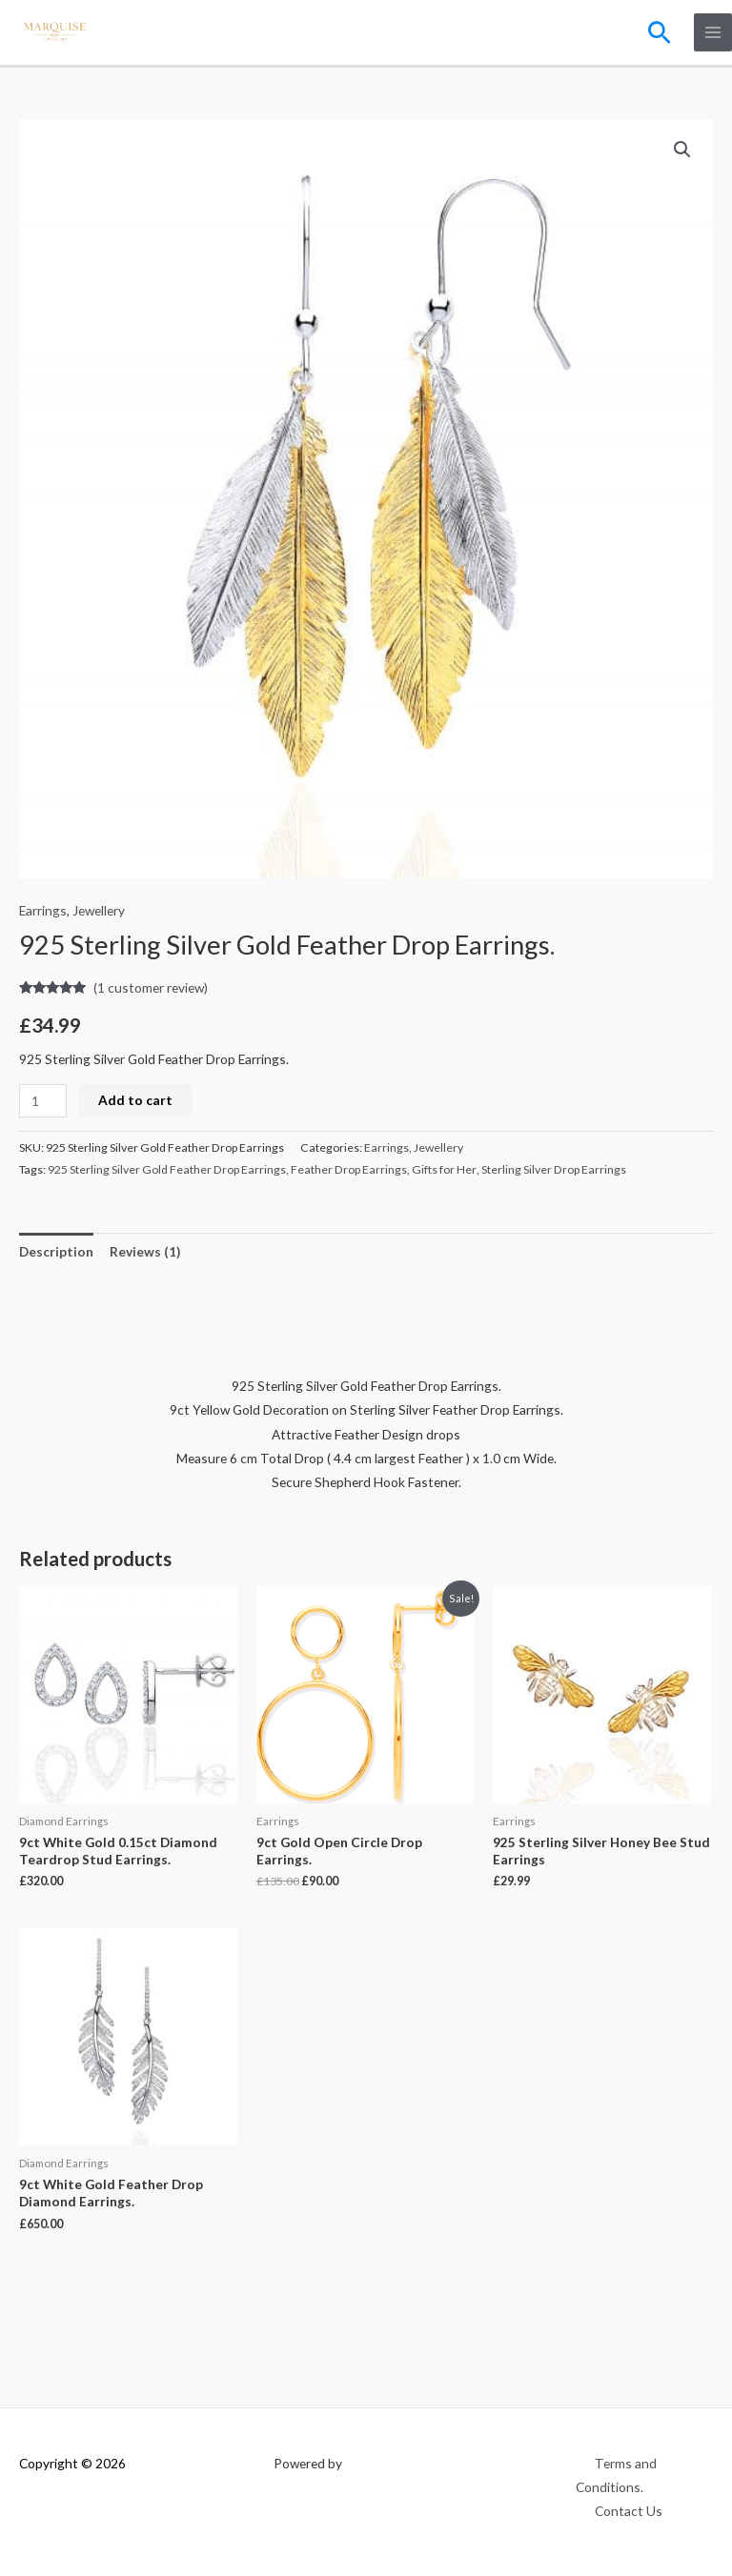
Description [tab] (56, 1251)
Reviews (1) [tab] (145, 1251)
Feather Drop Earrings (349, 1169)
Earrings (43, 910)
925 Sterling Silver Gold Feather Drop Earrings (167, 1169)
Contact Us (628, 2511)
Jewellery (98, 910)
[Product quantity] (43, 1100)
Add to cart (135, 1100)
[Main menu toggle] (713, 32)
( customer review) (150, 987)
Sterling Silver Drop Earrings (553, 1169)
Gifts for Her (444, 1169)
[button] (659, 32)
